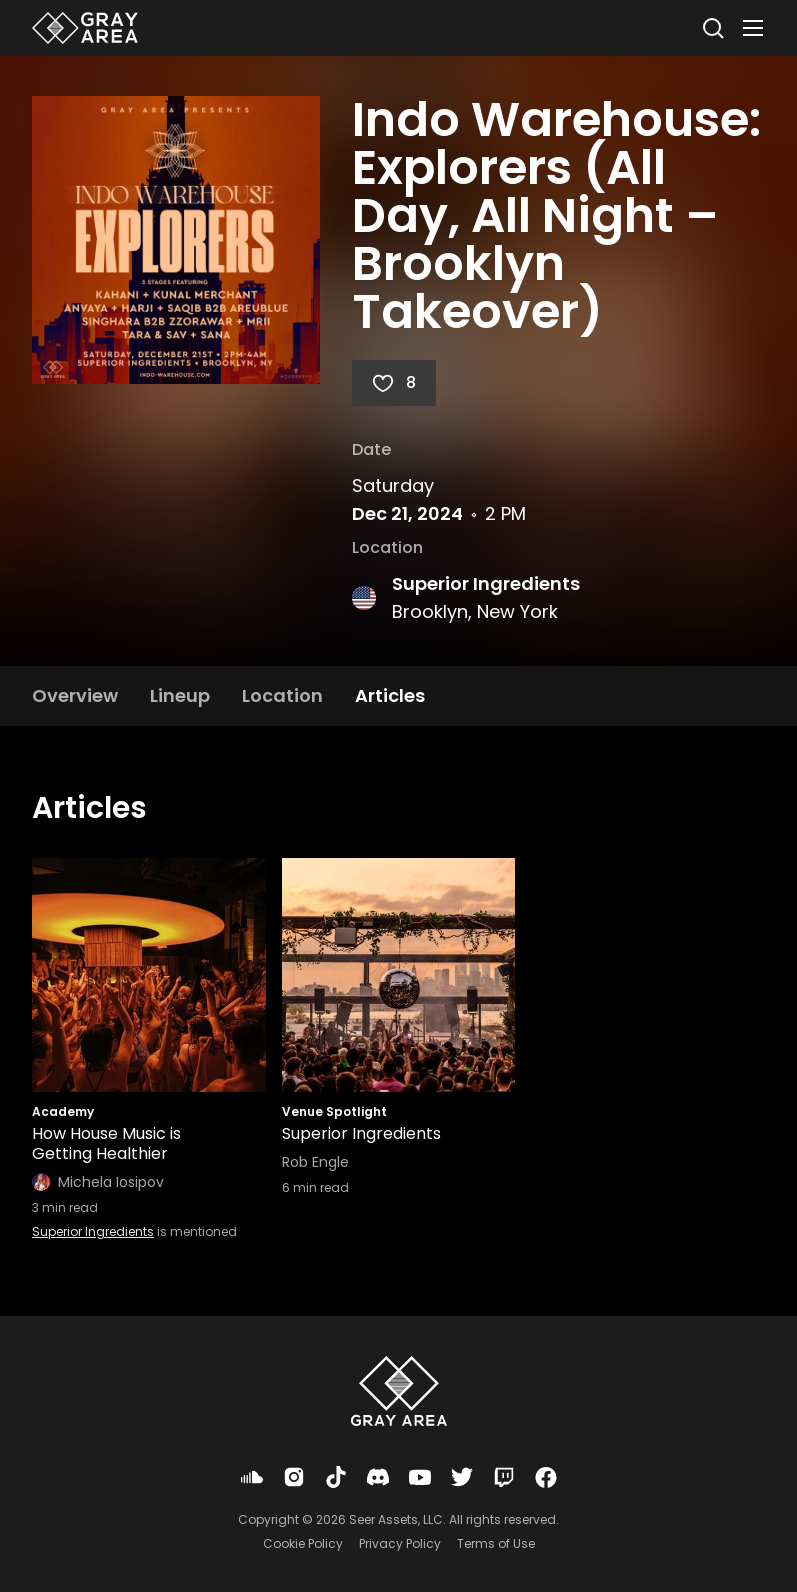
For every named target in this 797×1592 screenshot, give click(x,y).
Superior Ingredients (486, 583)
